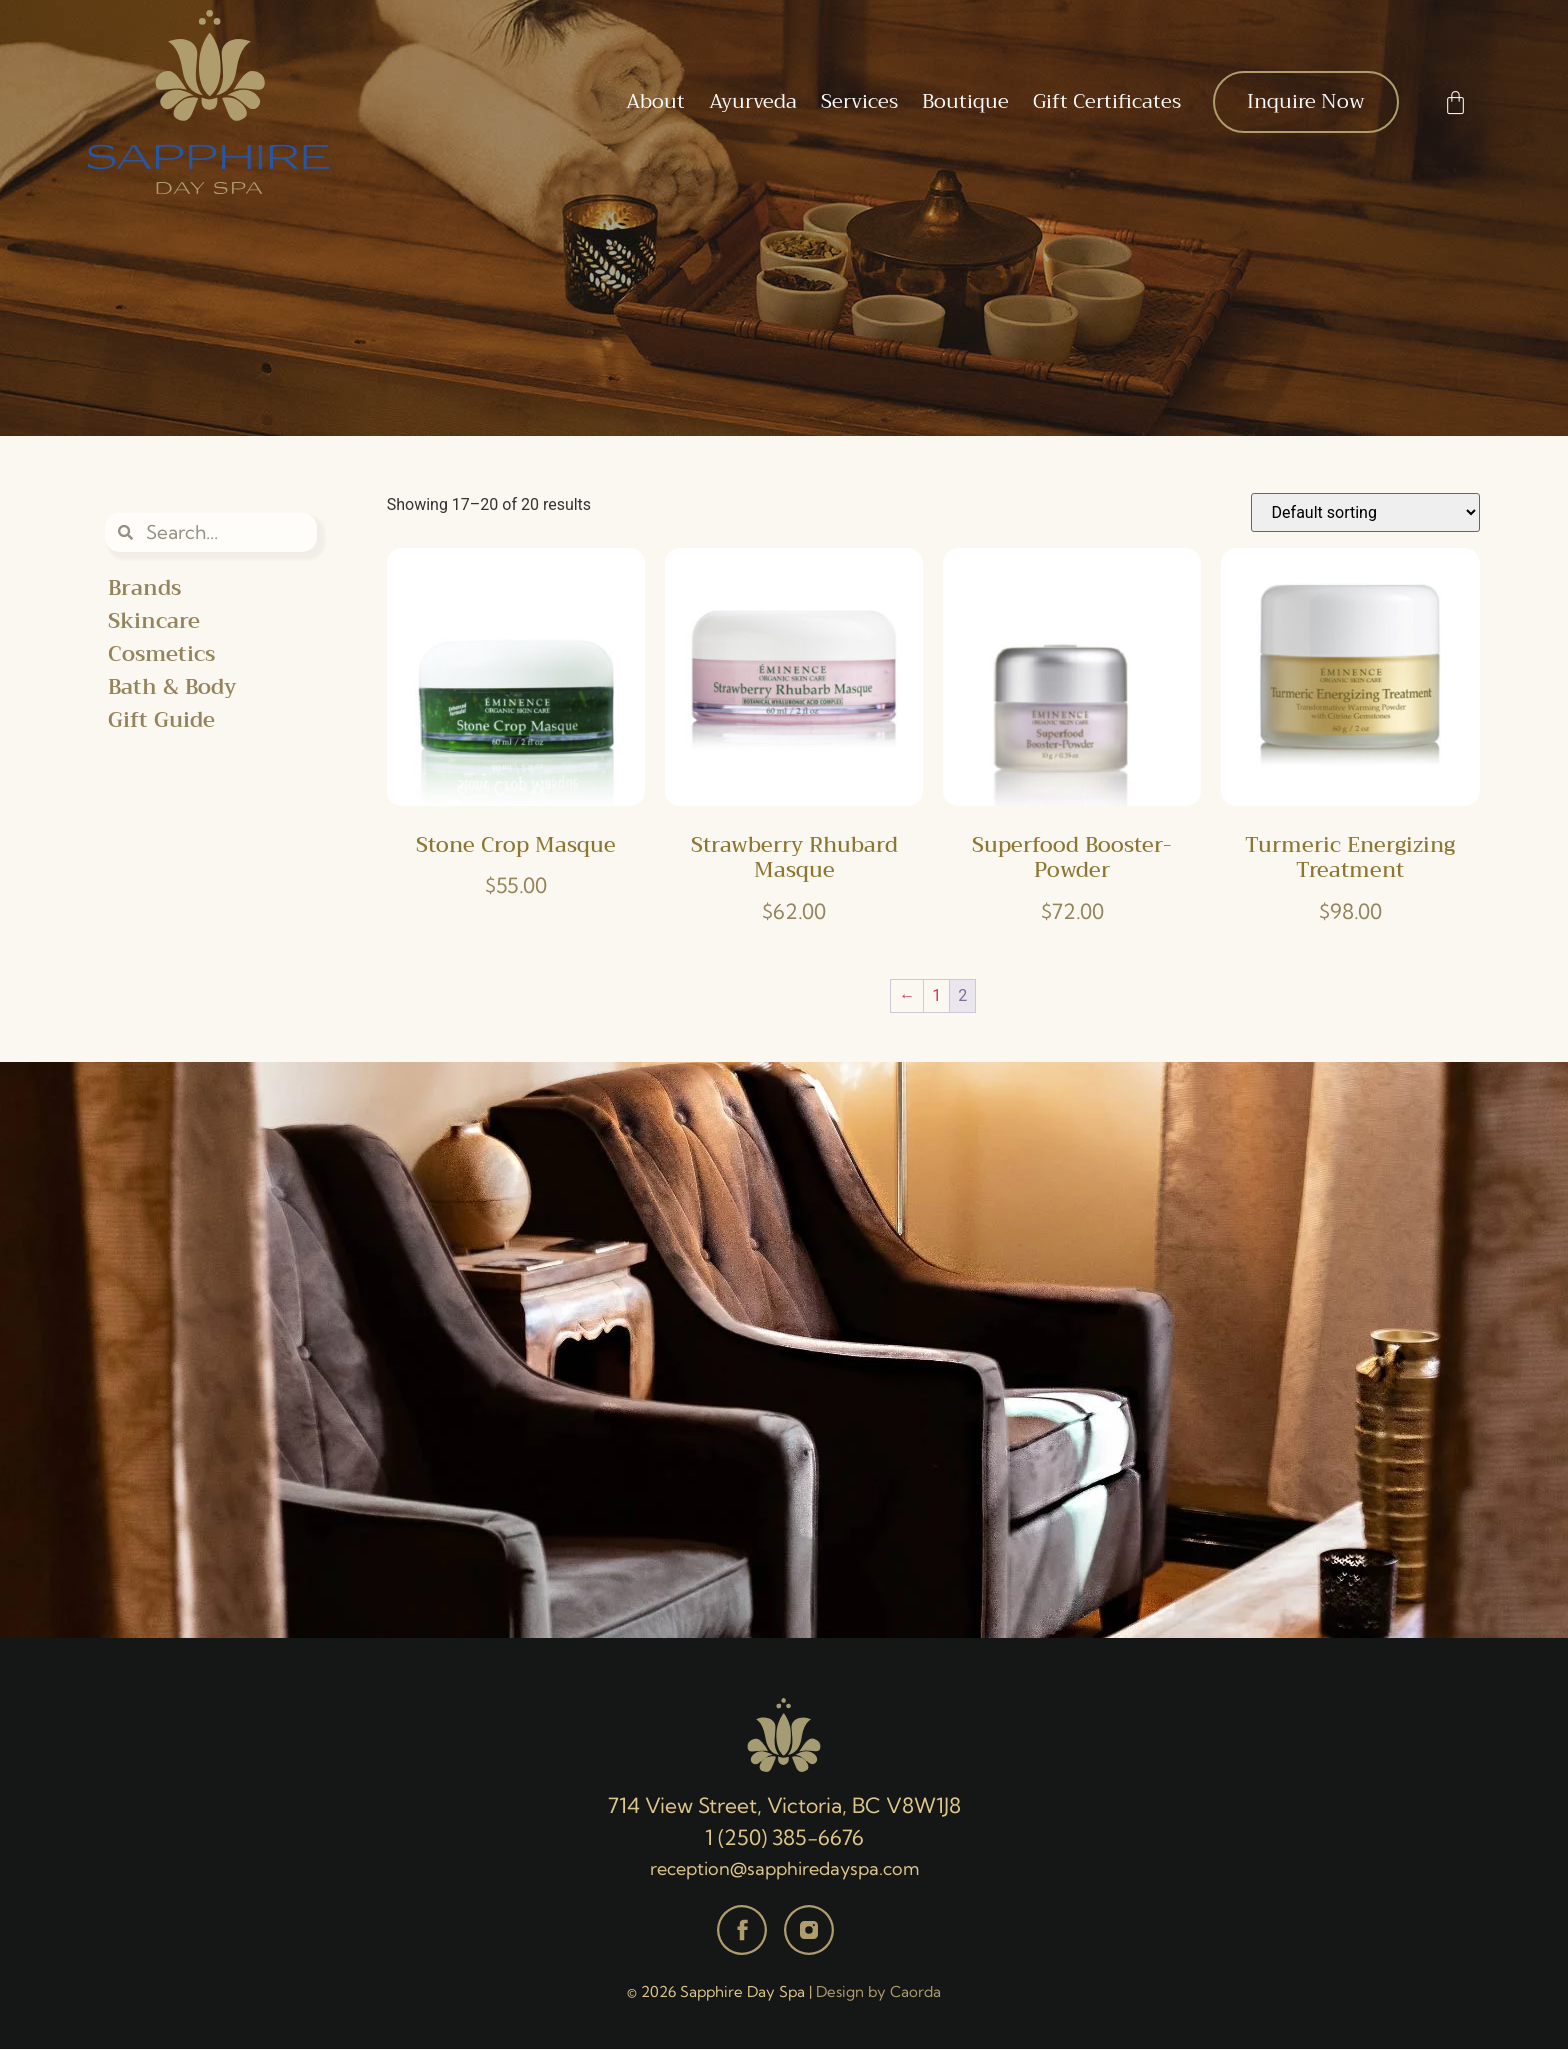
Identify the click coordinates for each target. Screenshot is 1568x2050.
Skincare (154, 621)
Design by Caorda (878, 1992)
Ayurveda (753, 101)
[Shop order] (1365, 512)
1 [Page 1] (936, 995)
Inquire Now (1306, 101)
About (655, 101)
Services (859, 101)
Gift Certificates (1107, 101)
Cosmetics (161, 654)
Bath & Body (172, 687)
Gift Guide (161, 720)
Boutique (965, 101)
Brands (144, 588)
